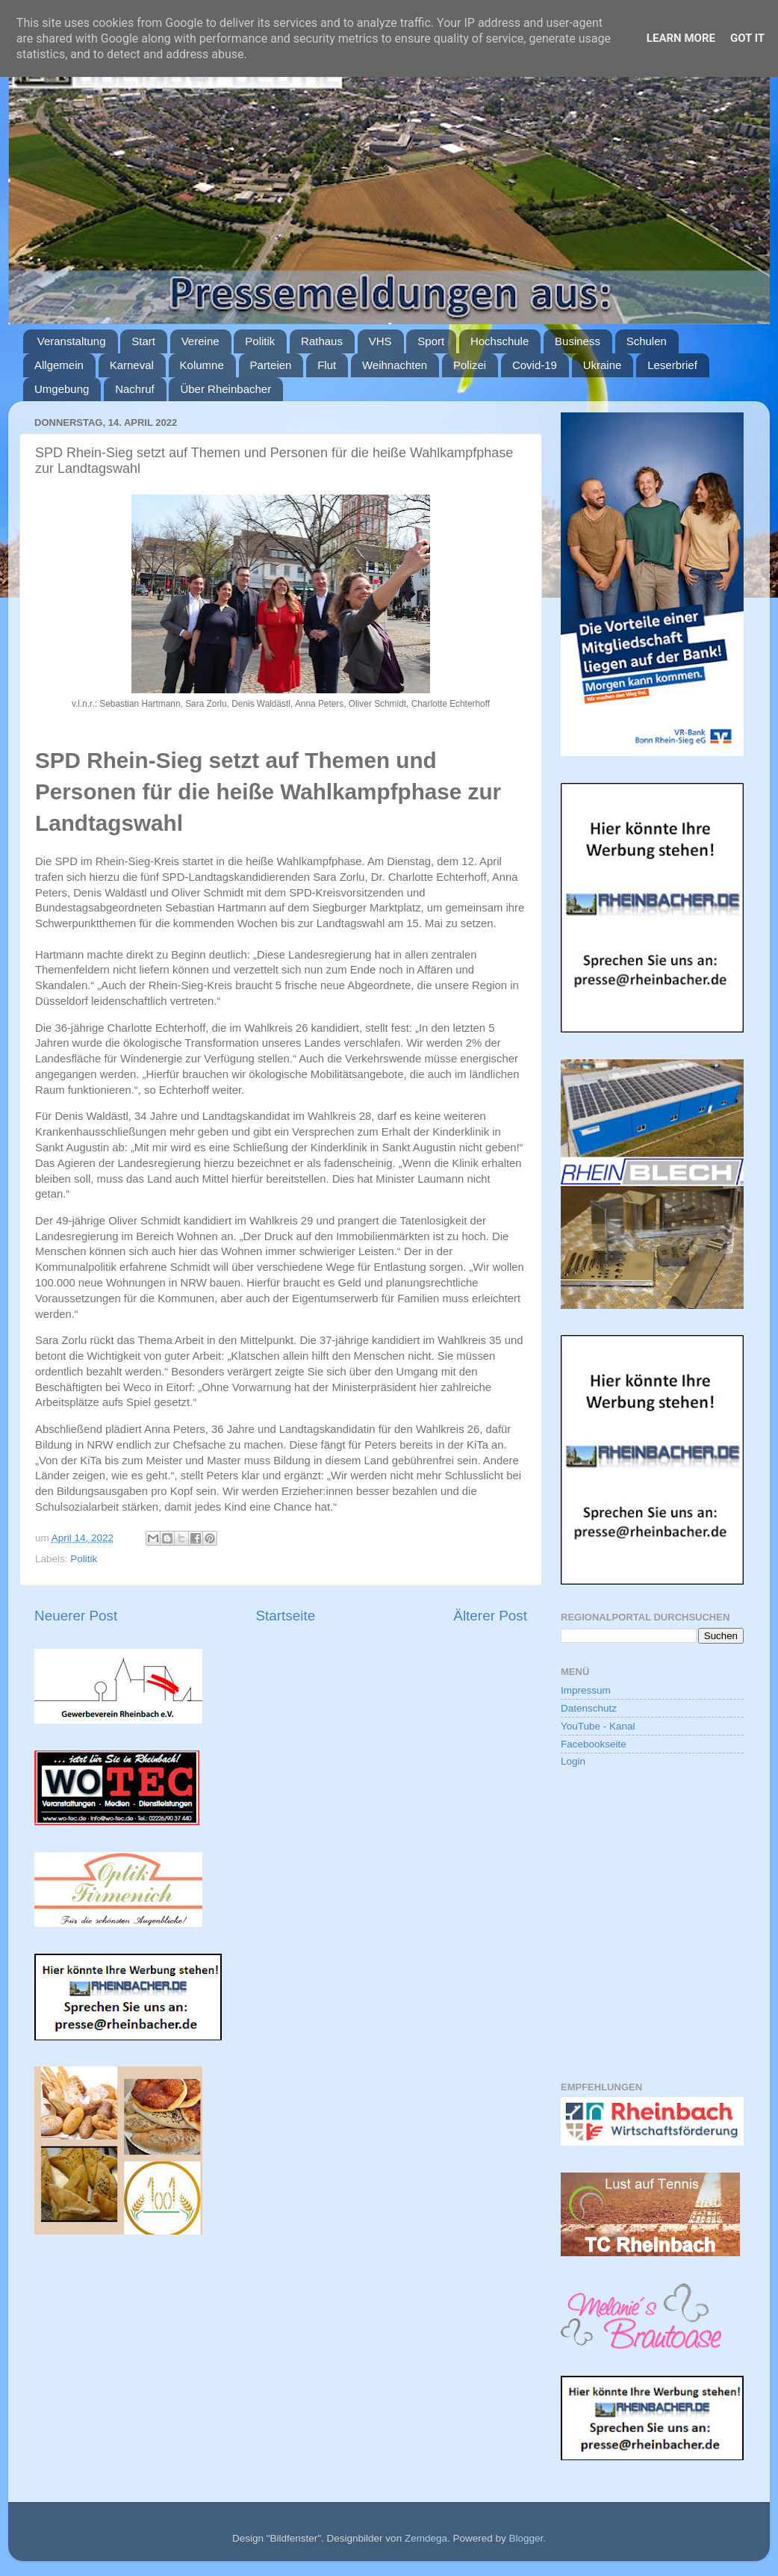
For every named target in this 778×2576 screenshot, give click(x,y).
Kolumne (202, 365)
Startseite (285, 1615)
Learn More (681, 38)
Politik (260, 341)
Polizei (469, 365)
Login (573, 1761)
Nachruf (135, 389)
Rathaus (322, 341)
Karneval (132, 365)
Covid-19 (534, 365)
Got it (747, 38)
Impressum (586, 1690)
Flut (326, 365)
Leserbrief (672, 365)
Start (143, 341)
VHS (380, 341)
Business (577, 341)
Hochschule (499, 341)
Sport (430, 341)
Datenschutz (589, 1708)
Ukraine (602, 365)
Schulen (646, 341)
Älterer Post (490, 1615)
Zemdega (426, 2538)
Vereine (200, 341)
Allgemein (59, 365)
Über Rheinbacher (225, 389)
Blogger (525, 2538)
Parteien (271, 365)
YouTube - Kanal (598, 1726)
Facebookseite (593, 1744)
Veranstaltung (71, 341)
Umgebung (61, 389)
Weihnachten (394, 365)
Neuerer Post (75, 1615)
